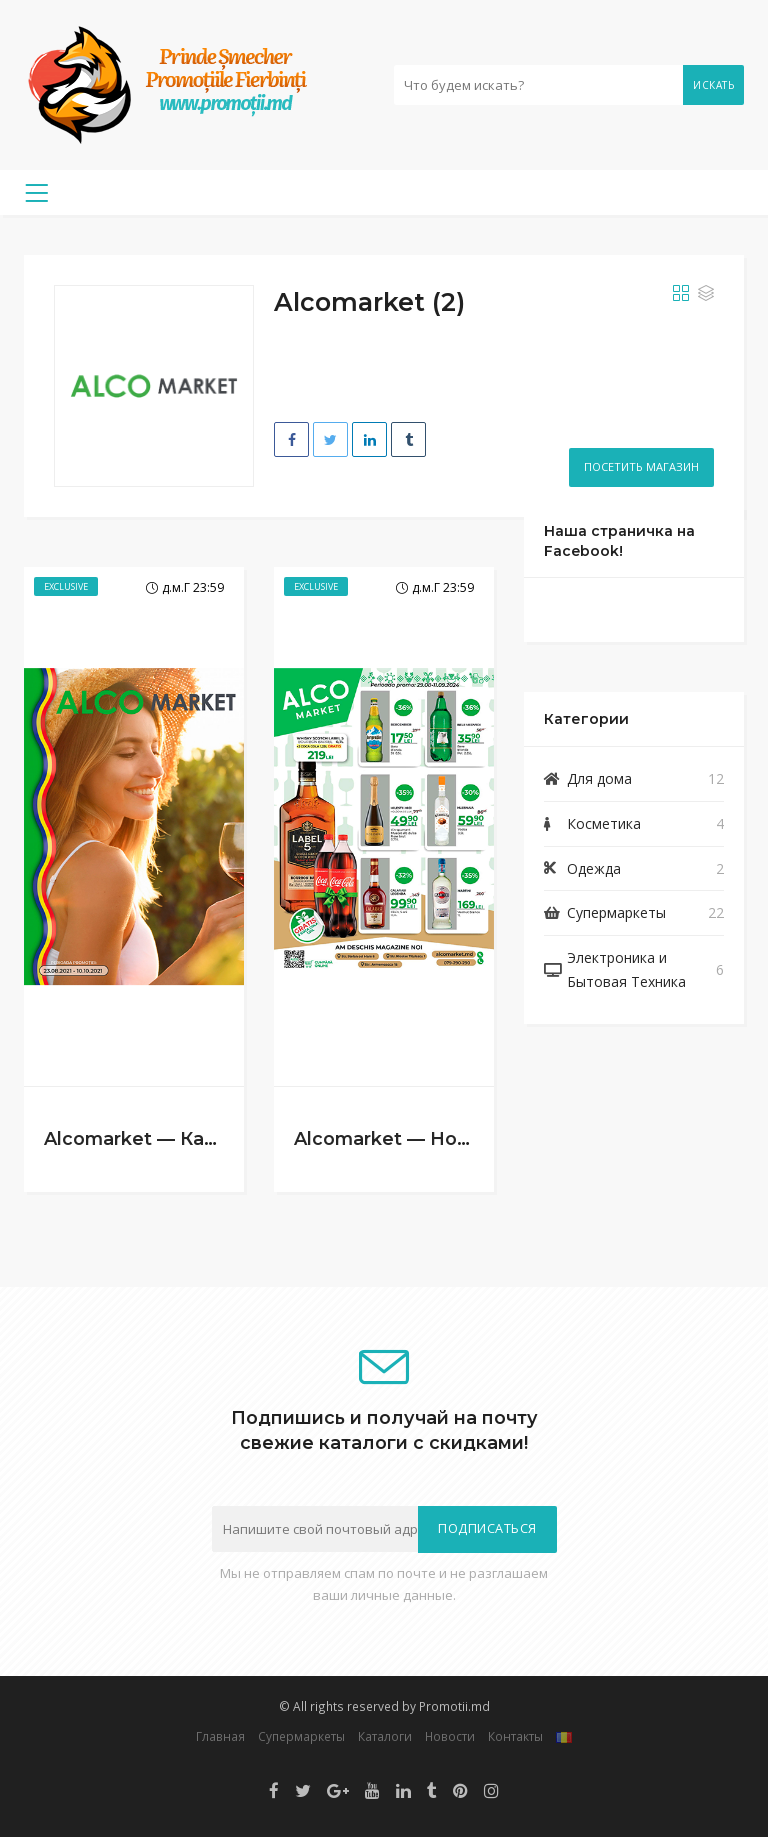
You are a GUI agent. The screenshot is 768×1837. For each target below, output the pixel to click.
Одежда (594, 868)
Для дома (599, 778)
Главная (220, 1736)
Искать (713, 85)
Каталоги (385, 1736)
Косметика (604, 823)
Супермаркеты (616, 912)
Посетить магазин (641, 466)
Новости (450, 1736)
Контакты (515, 1736)
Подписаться (487, 1528)
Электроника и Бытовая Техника (626, 969)
